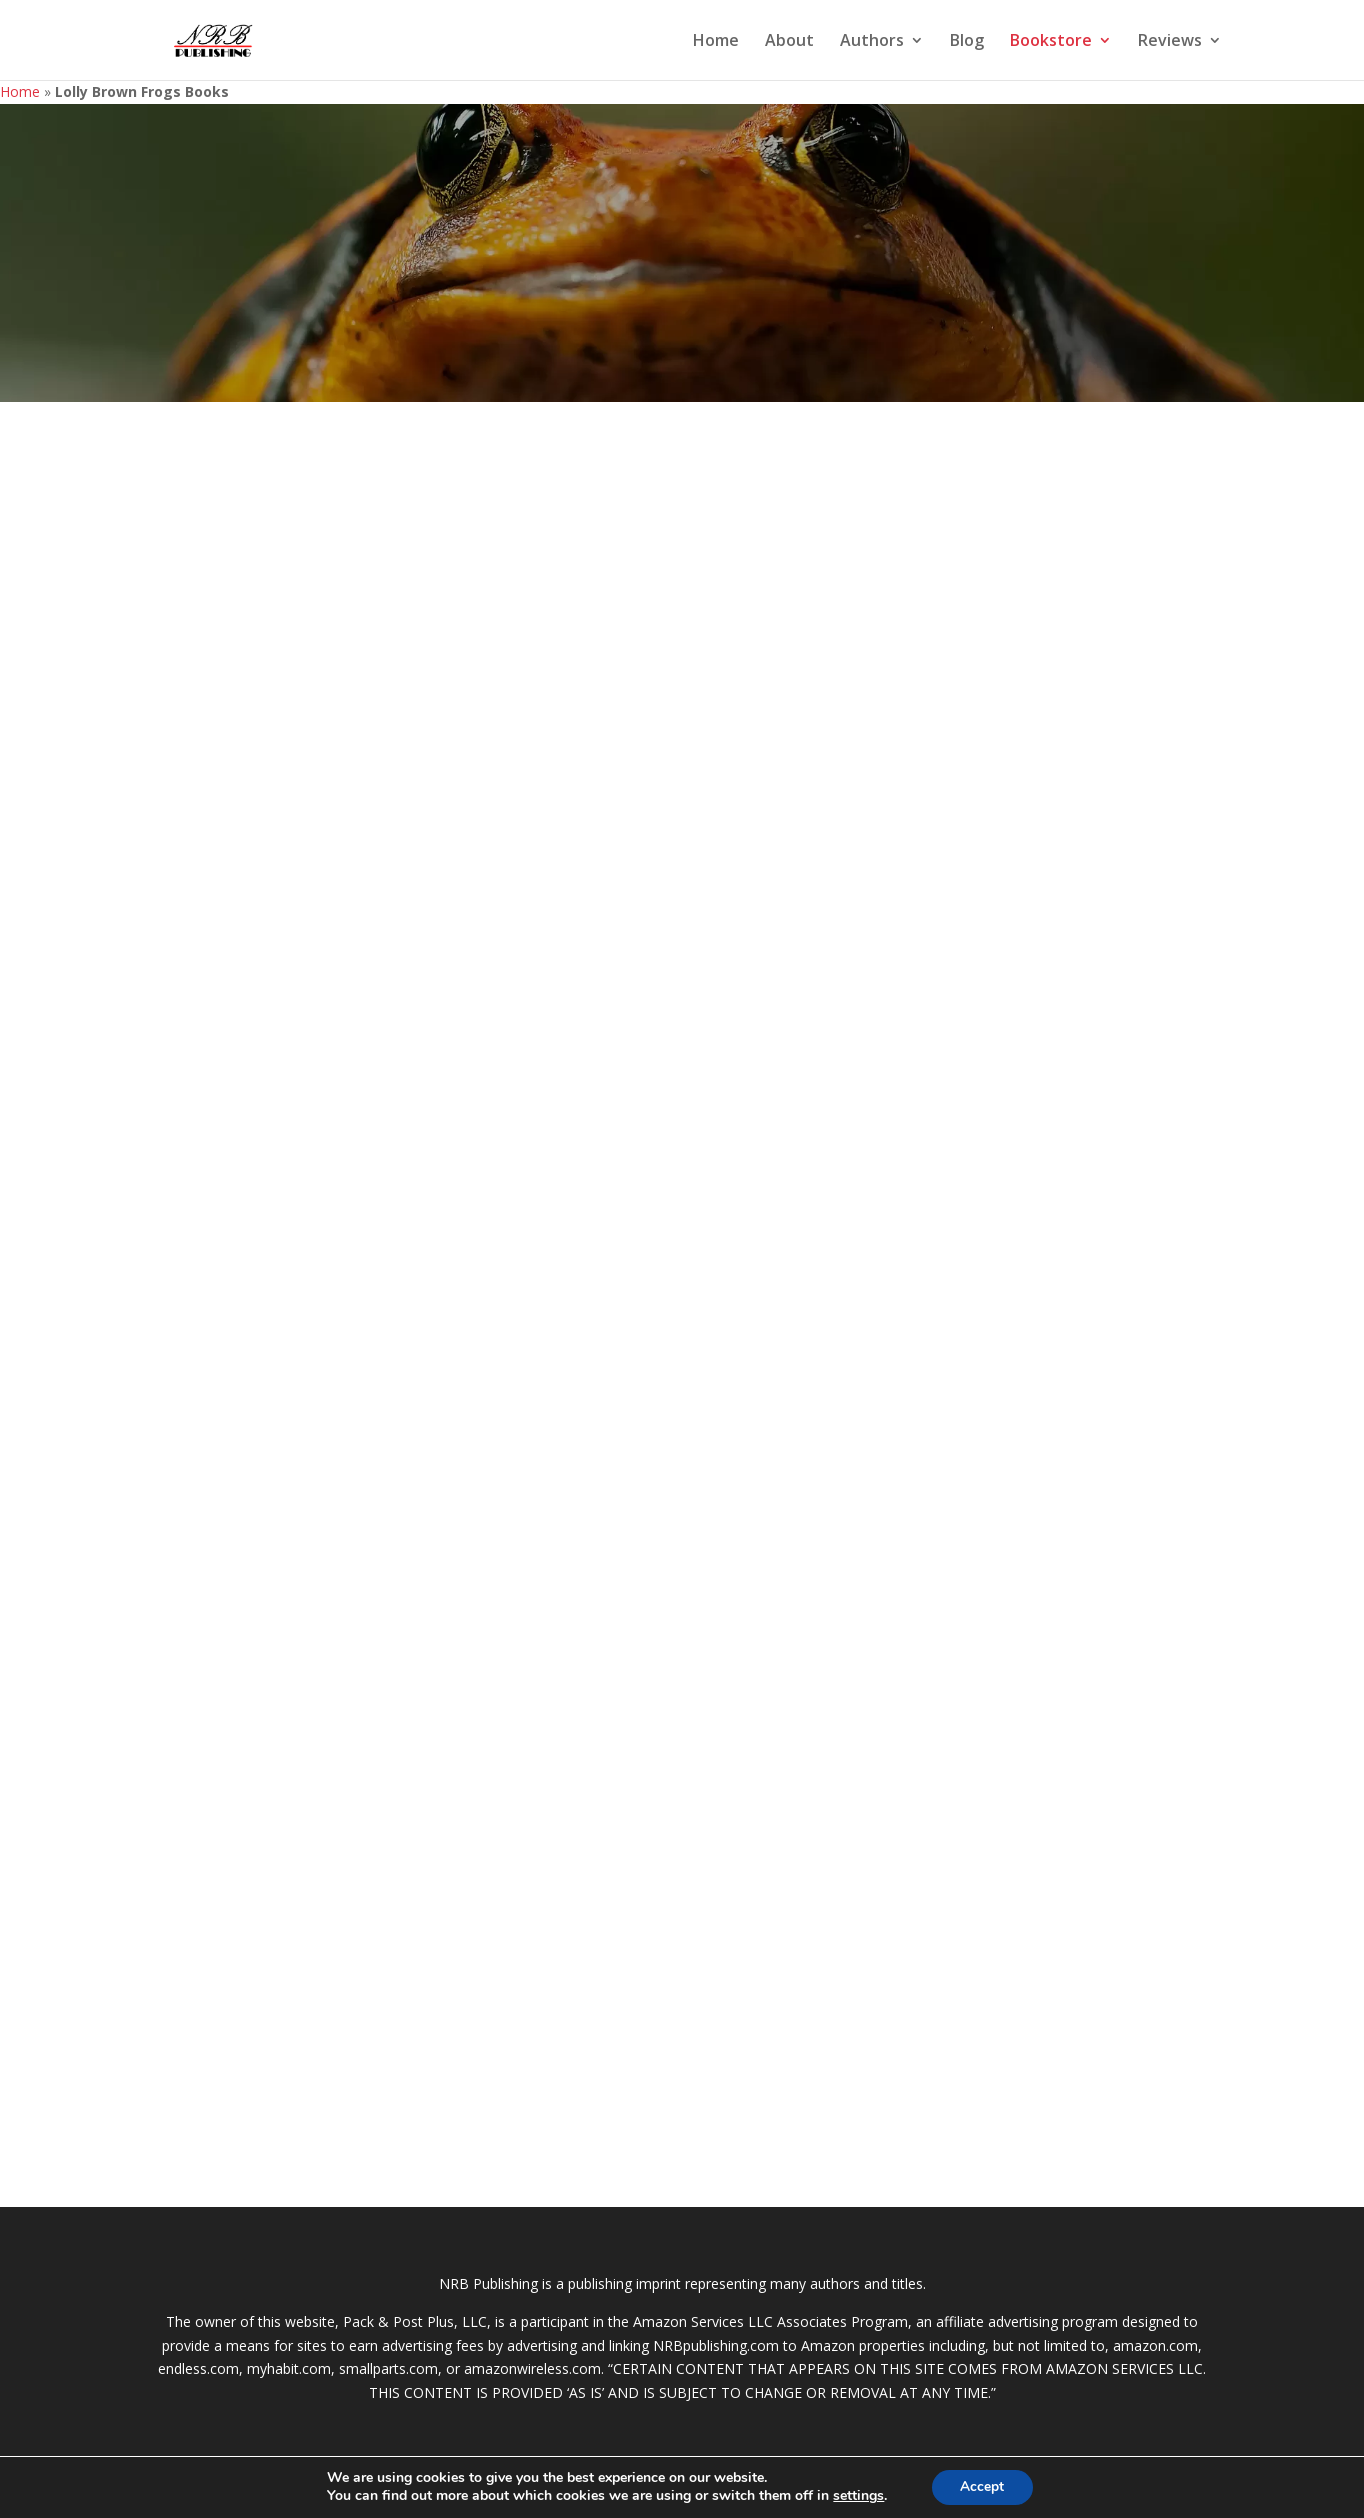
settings (857, 2496)
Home (716, 42)
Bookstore (1051, 42)
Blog (967, 42)
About (789, 42)
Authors (872, 42)
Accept (982, 2486)
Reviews (1170, 42)
